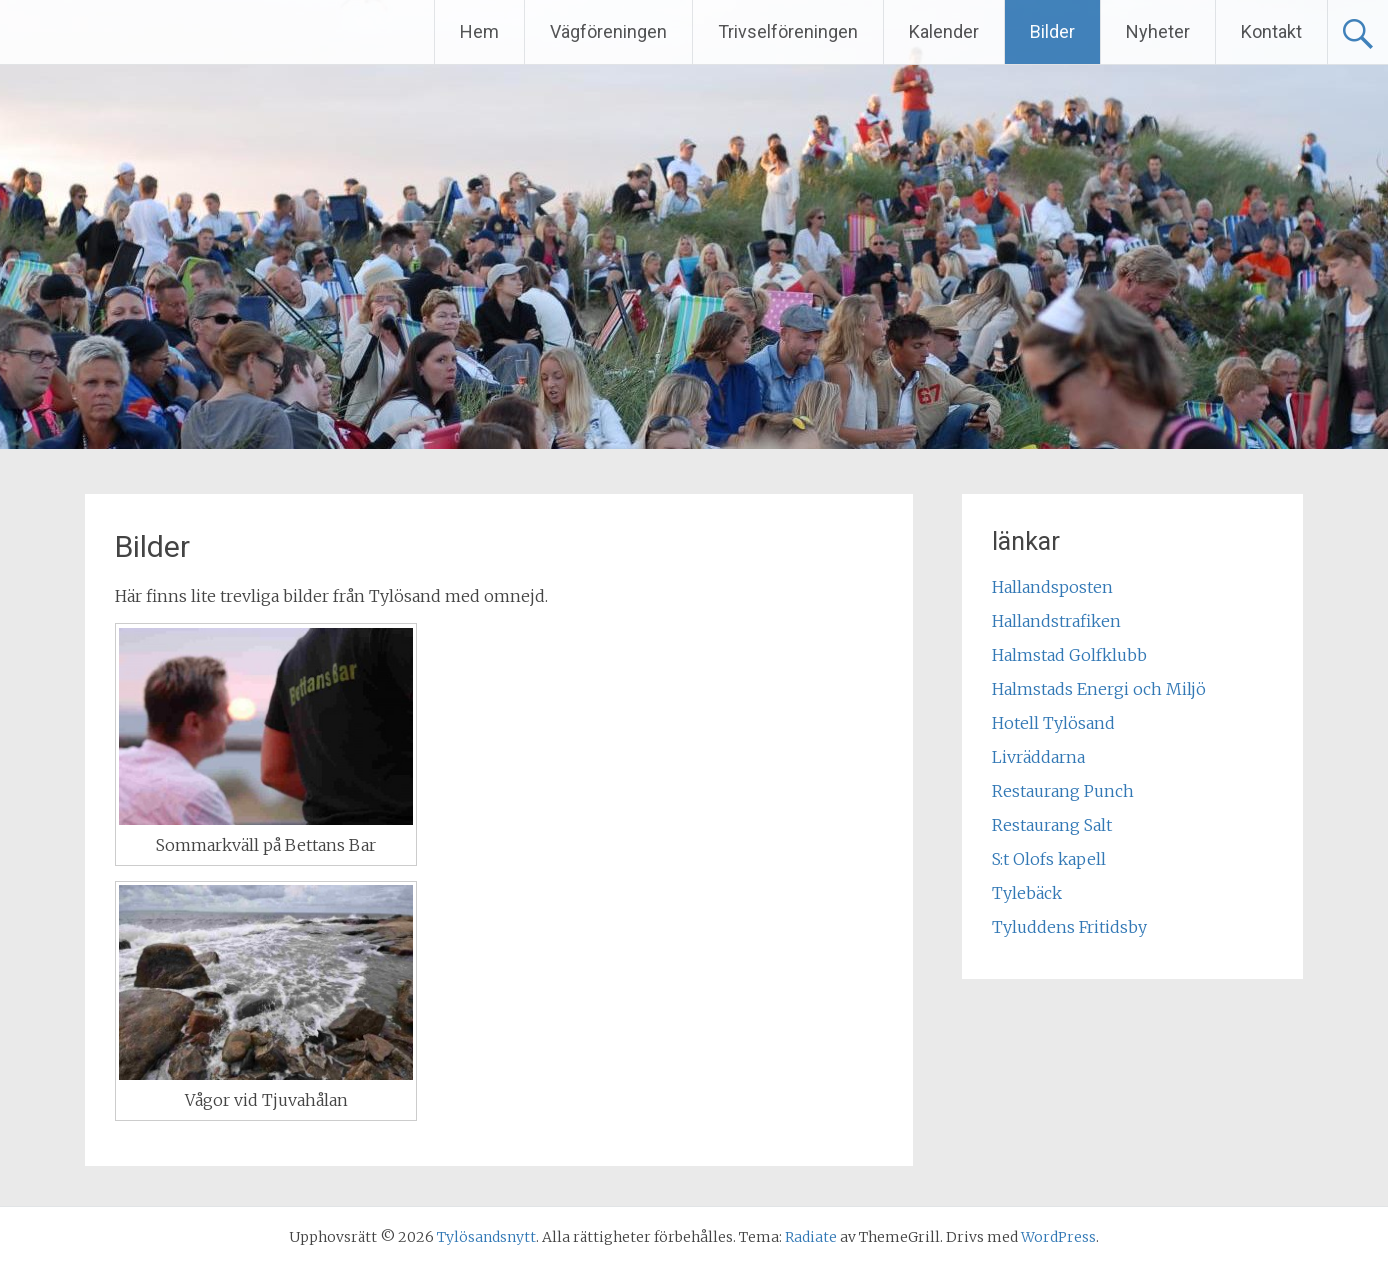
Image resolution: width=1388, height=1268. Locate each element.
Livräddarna (1038, 757)
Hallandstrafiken (1056, 621)
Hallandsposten (1052, 587)
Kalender (944, 31)
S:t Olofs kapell (1049, 859)
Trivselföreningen (788, 31)
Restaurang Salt (1052, 825)
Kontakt (1271, 31)
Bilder (1052, 31)
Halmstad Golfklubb (1069, 655)
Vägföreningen (608, 31)
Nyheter (1158, 31)
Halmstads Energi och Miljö (1099, 689)
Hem (479, 31)
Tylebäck (1027, 893)
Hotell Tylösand (1053, 723)
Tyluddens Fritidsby (1069, 927)
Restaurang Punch (1063, 791)
